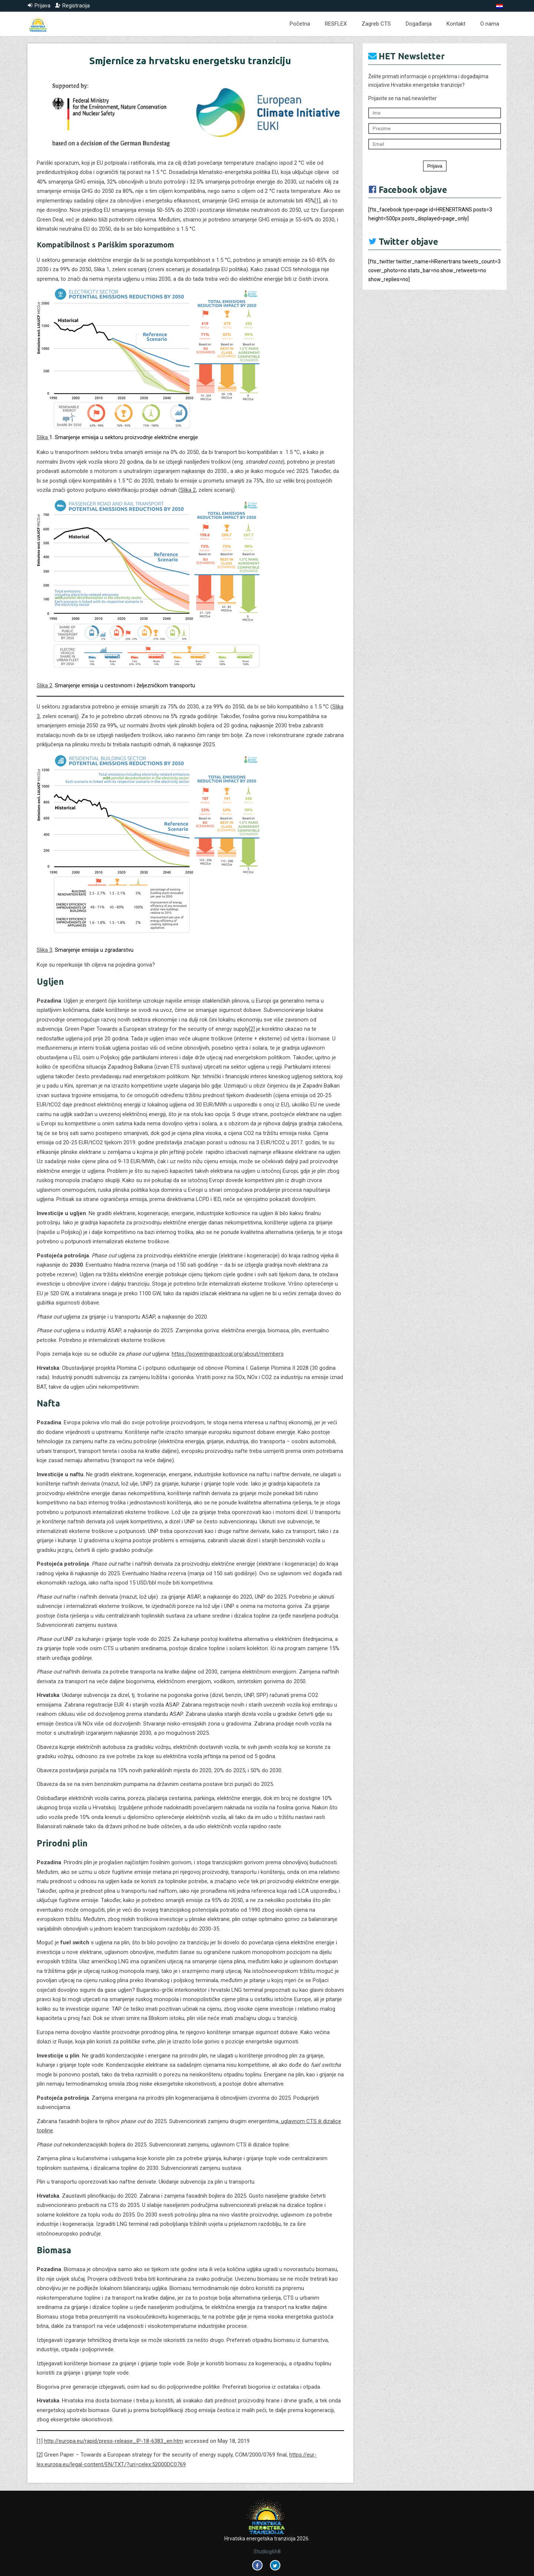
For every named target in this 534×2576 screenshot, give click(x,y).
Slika (43, 437)
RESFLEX (336, 23)
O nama (489, 23)
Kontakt (455, 23)
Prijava (434, 166)
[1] (317, 200)
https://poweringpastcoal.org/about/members (228, 1353)
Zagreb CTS (376, 23)
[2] (252, 1029)
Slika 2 (188, 490)
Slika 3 (44, 950)
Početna (300, 23)
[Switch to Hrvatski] (499, 6)
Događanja (419, 23)
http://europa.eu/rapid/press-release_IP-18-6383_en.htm (113, 2441)
